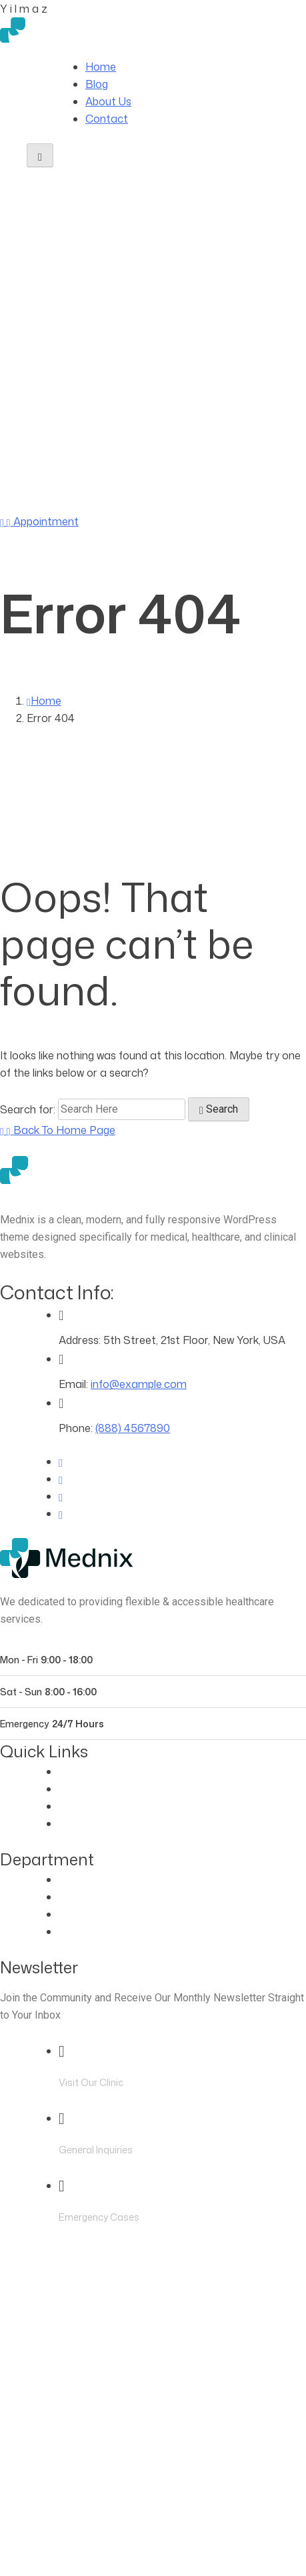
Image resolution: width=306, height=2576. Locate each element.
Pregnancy (85, 1931)
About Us (108, 101)
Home (100, 66)
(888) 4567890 (119, 504)
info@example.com (139, 1384)
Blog (96, 84)
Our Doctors (90, 1788)
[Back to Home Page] (57, 1130)
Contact (106, 118)
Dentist (77, 1914)
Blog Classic (89, 1823)
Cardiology (85, 1896)
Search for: (29, 1108)
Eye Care (81, 1879)
